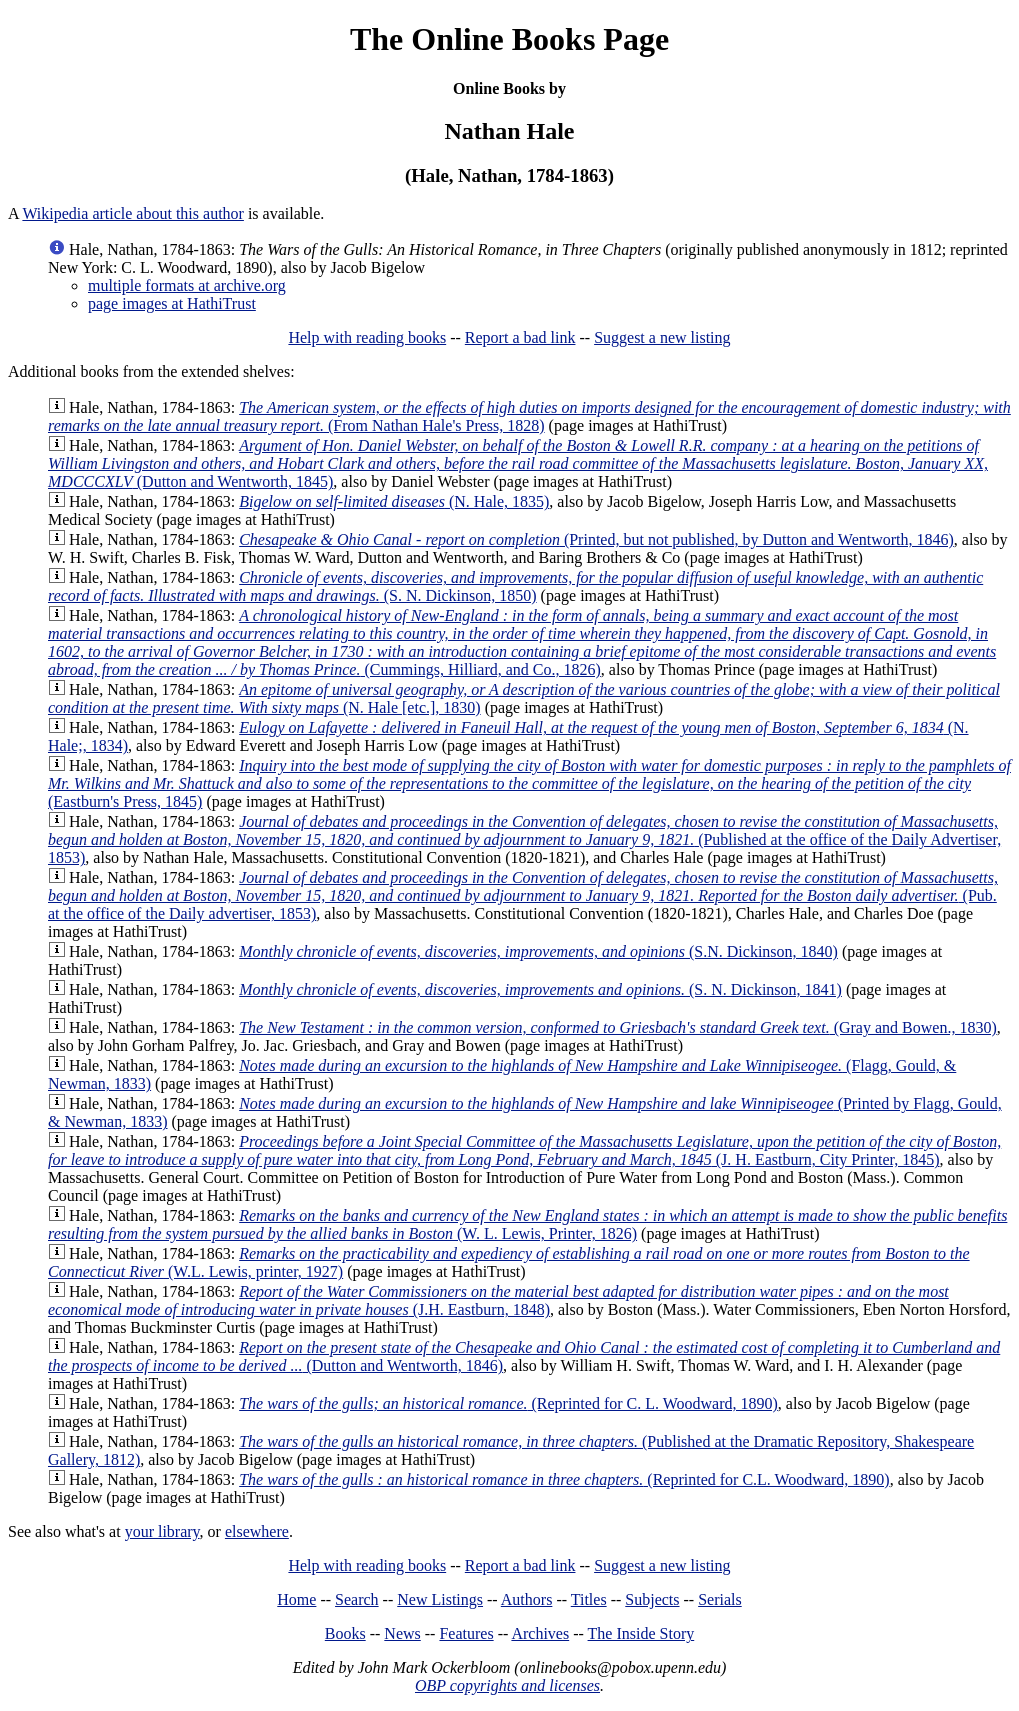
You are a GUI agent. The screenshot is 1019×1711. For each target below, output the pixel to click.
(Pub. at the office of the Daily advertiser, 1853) (523, 895)
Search (357, 1599)
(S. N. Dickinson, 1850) (515, 586)
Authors (527, 1599)
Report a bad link (520, 337)
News (402, 1633)
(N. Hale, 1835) (394, 501)
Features (466, 1633)
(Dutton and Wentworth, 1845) (518, 463)
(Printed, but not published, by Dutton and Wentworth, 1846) (596, 539)
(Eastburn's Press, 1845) (529, 783)
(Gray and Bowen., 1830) (618, 1027)
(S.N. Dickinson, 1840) (538, 951)
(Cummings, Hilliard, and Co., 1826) (522, 642)
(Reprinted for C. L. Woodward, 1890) (508, 1403)
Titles (589, 1599)
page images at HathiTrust (172, 303)
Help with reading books (367, 337)
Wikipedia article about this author (133, 213)
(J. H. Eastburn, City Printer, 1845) (524, 1150)
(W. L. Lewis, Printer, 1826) (527, 1224)
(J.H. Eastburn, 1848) (498, 1300)
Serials (720, 1599)
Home (296, 1599)
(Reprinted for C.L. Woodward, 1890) (564, 1479)
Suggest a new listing (662, 337)
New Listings (440, 1599)
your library (162, 1531)
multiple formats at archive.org (187, 285)
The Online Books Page (509, 39)
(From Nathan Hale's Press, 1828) (529, 416)
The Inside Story (641, 1633)
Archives (540, 1633)
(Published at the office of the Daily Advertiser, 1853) (524, 839)
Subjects (652, 1599)
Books (345, 1633)
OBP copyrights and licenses (507, 1685)
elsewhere (257, 1531)
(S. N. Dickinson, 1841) (540, 989)
